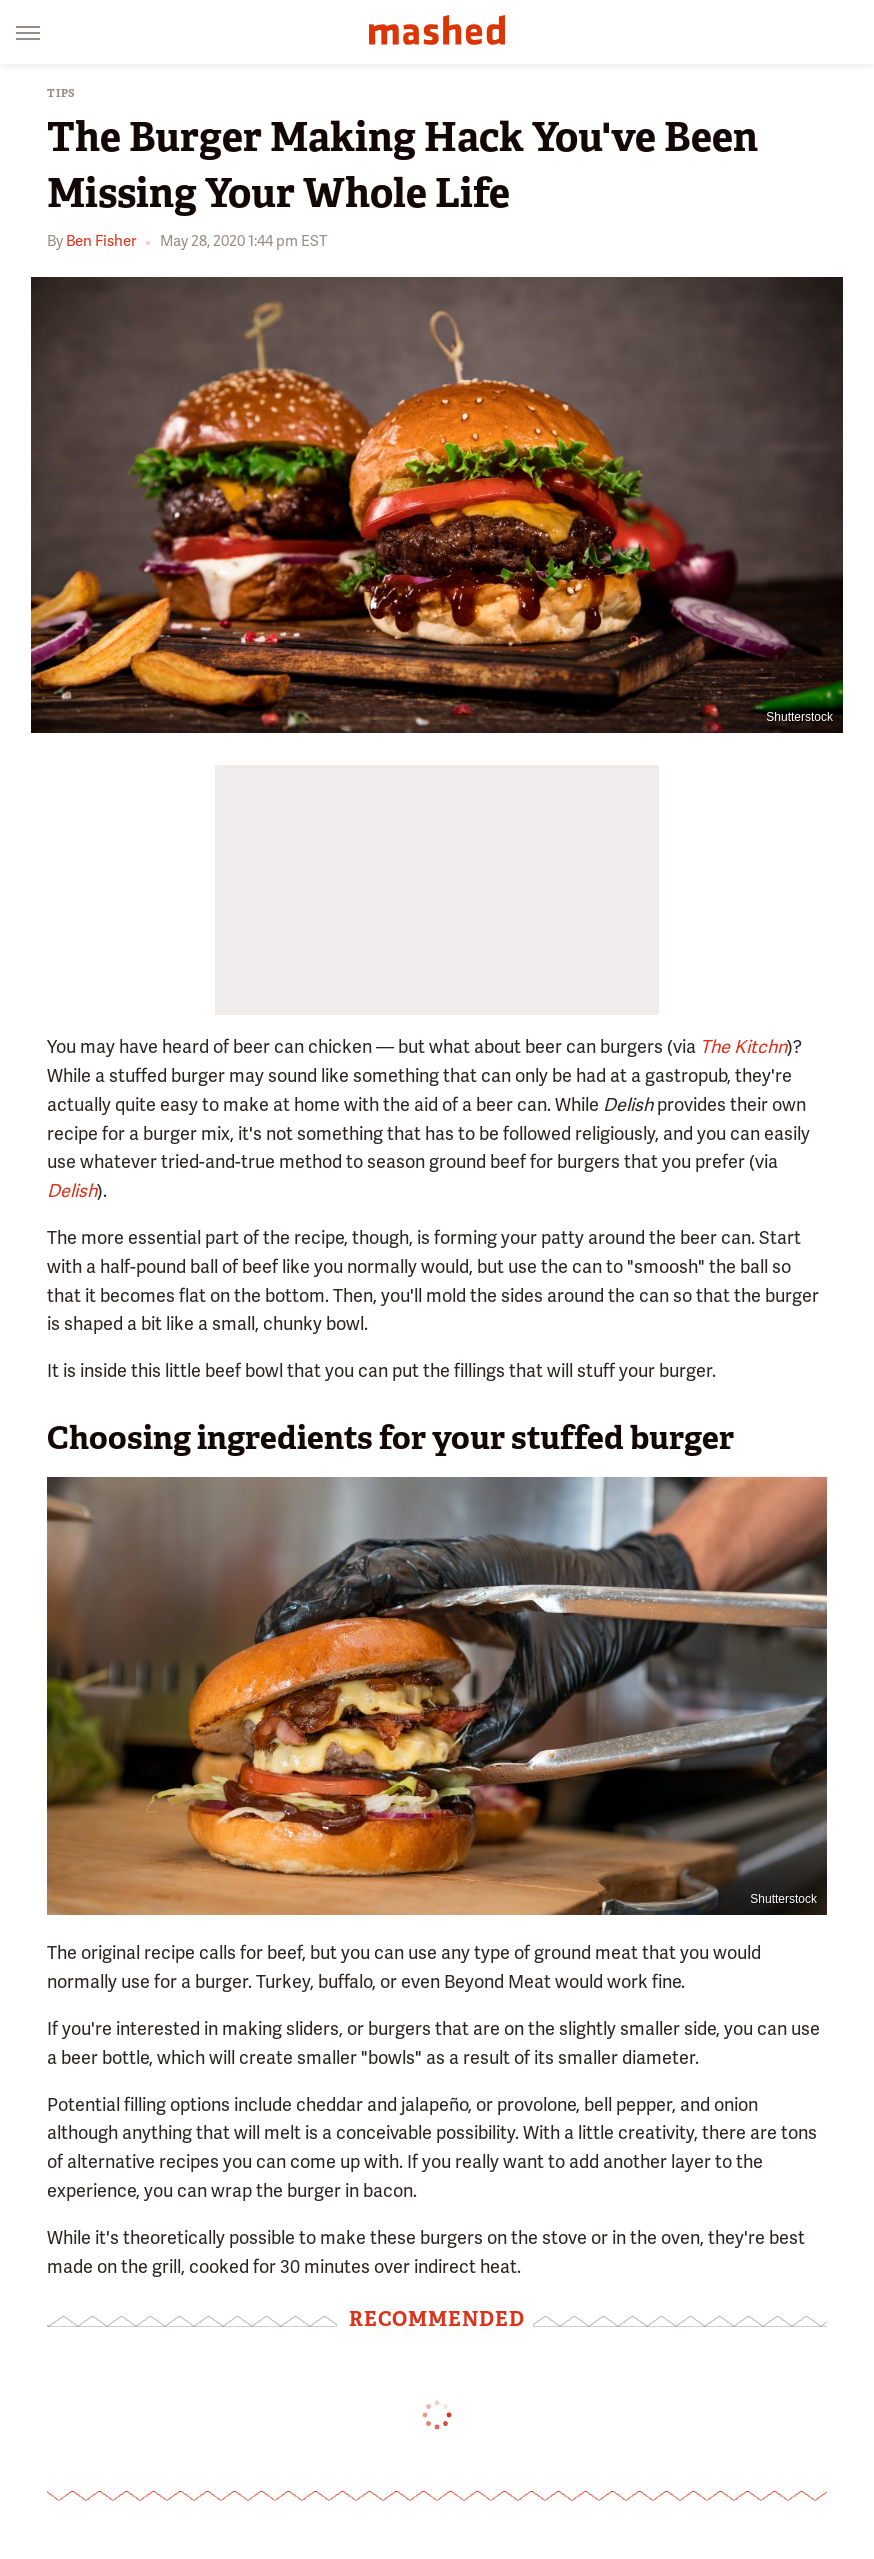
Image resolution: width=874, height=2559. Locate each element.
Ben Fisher (101, 241)
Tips (61, 93)
